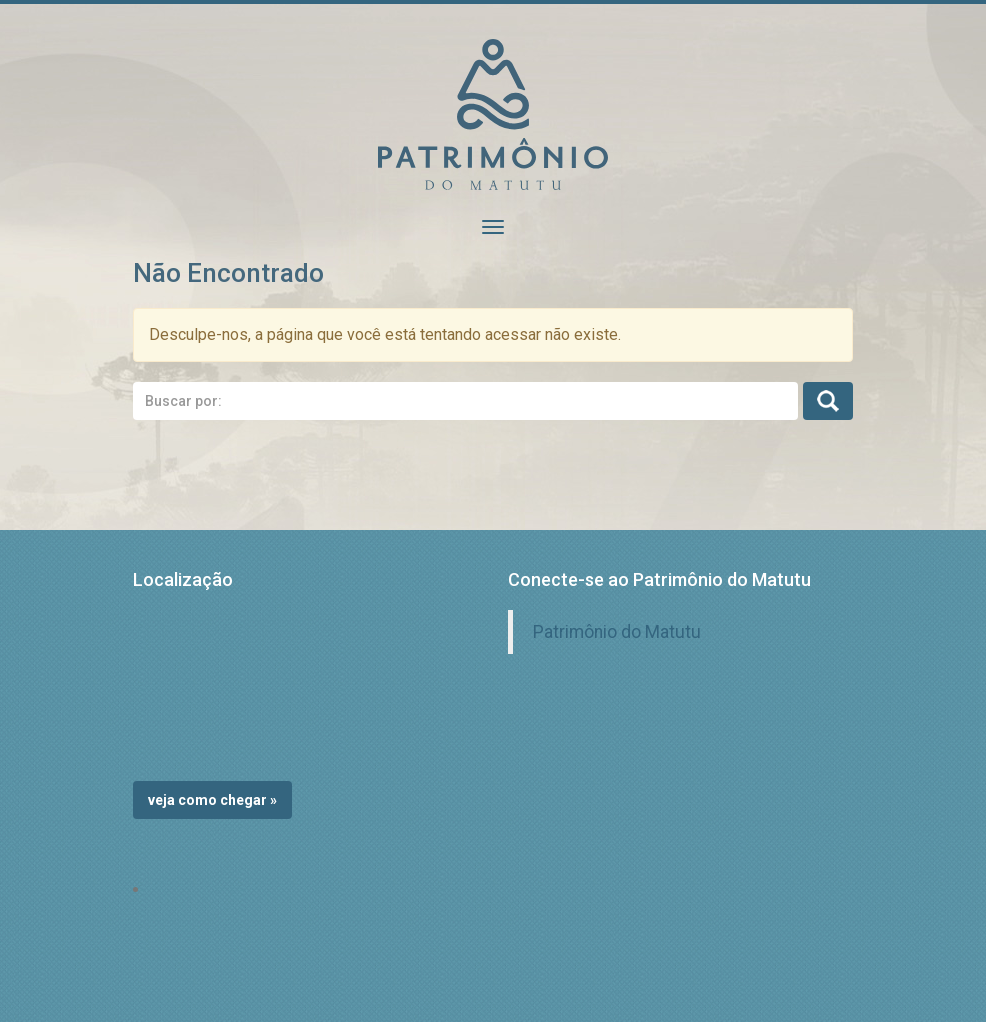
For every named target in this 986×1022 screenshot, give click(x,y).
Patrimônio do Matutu (617, 632)
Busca (828, 401)
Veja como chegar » (212, 800)
